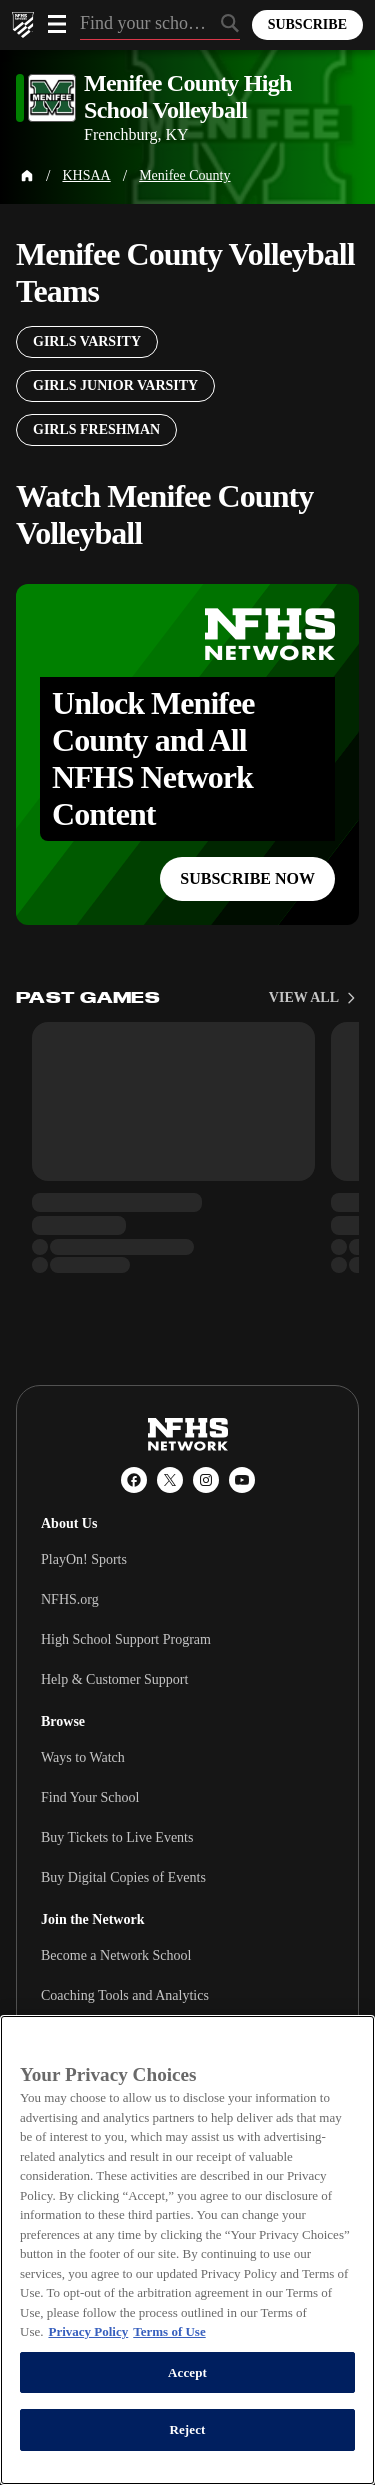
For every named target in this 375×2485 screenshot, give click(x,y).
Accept (187, 2372)
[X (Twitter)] (170, 1480)
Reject (187, 2429)
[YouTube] (242, 1480)
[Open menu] (57, 24)
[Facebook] (134, 1480)
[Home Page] (27, 176)
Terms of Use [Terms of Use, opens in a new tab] (169, 2331)
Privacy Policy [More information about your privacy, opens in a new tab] (88, 2331)
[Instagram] (206, 1480)
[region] (187, 2250)
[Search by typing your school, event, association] (160, 25)
